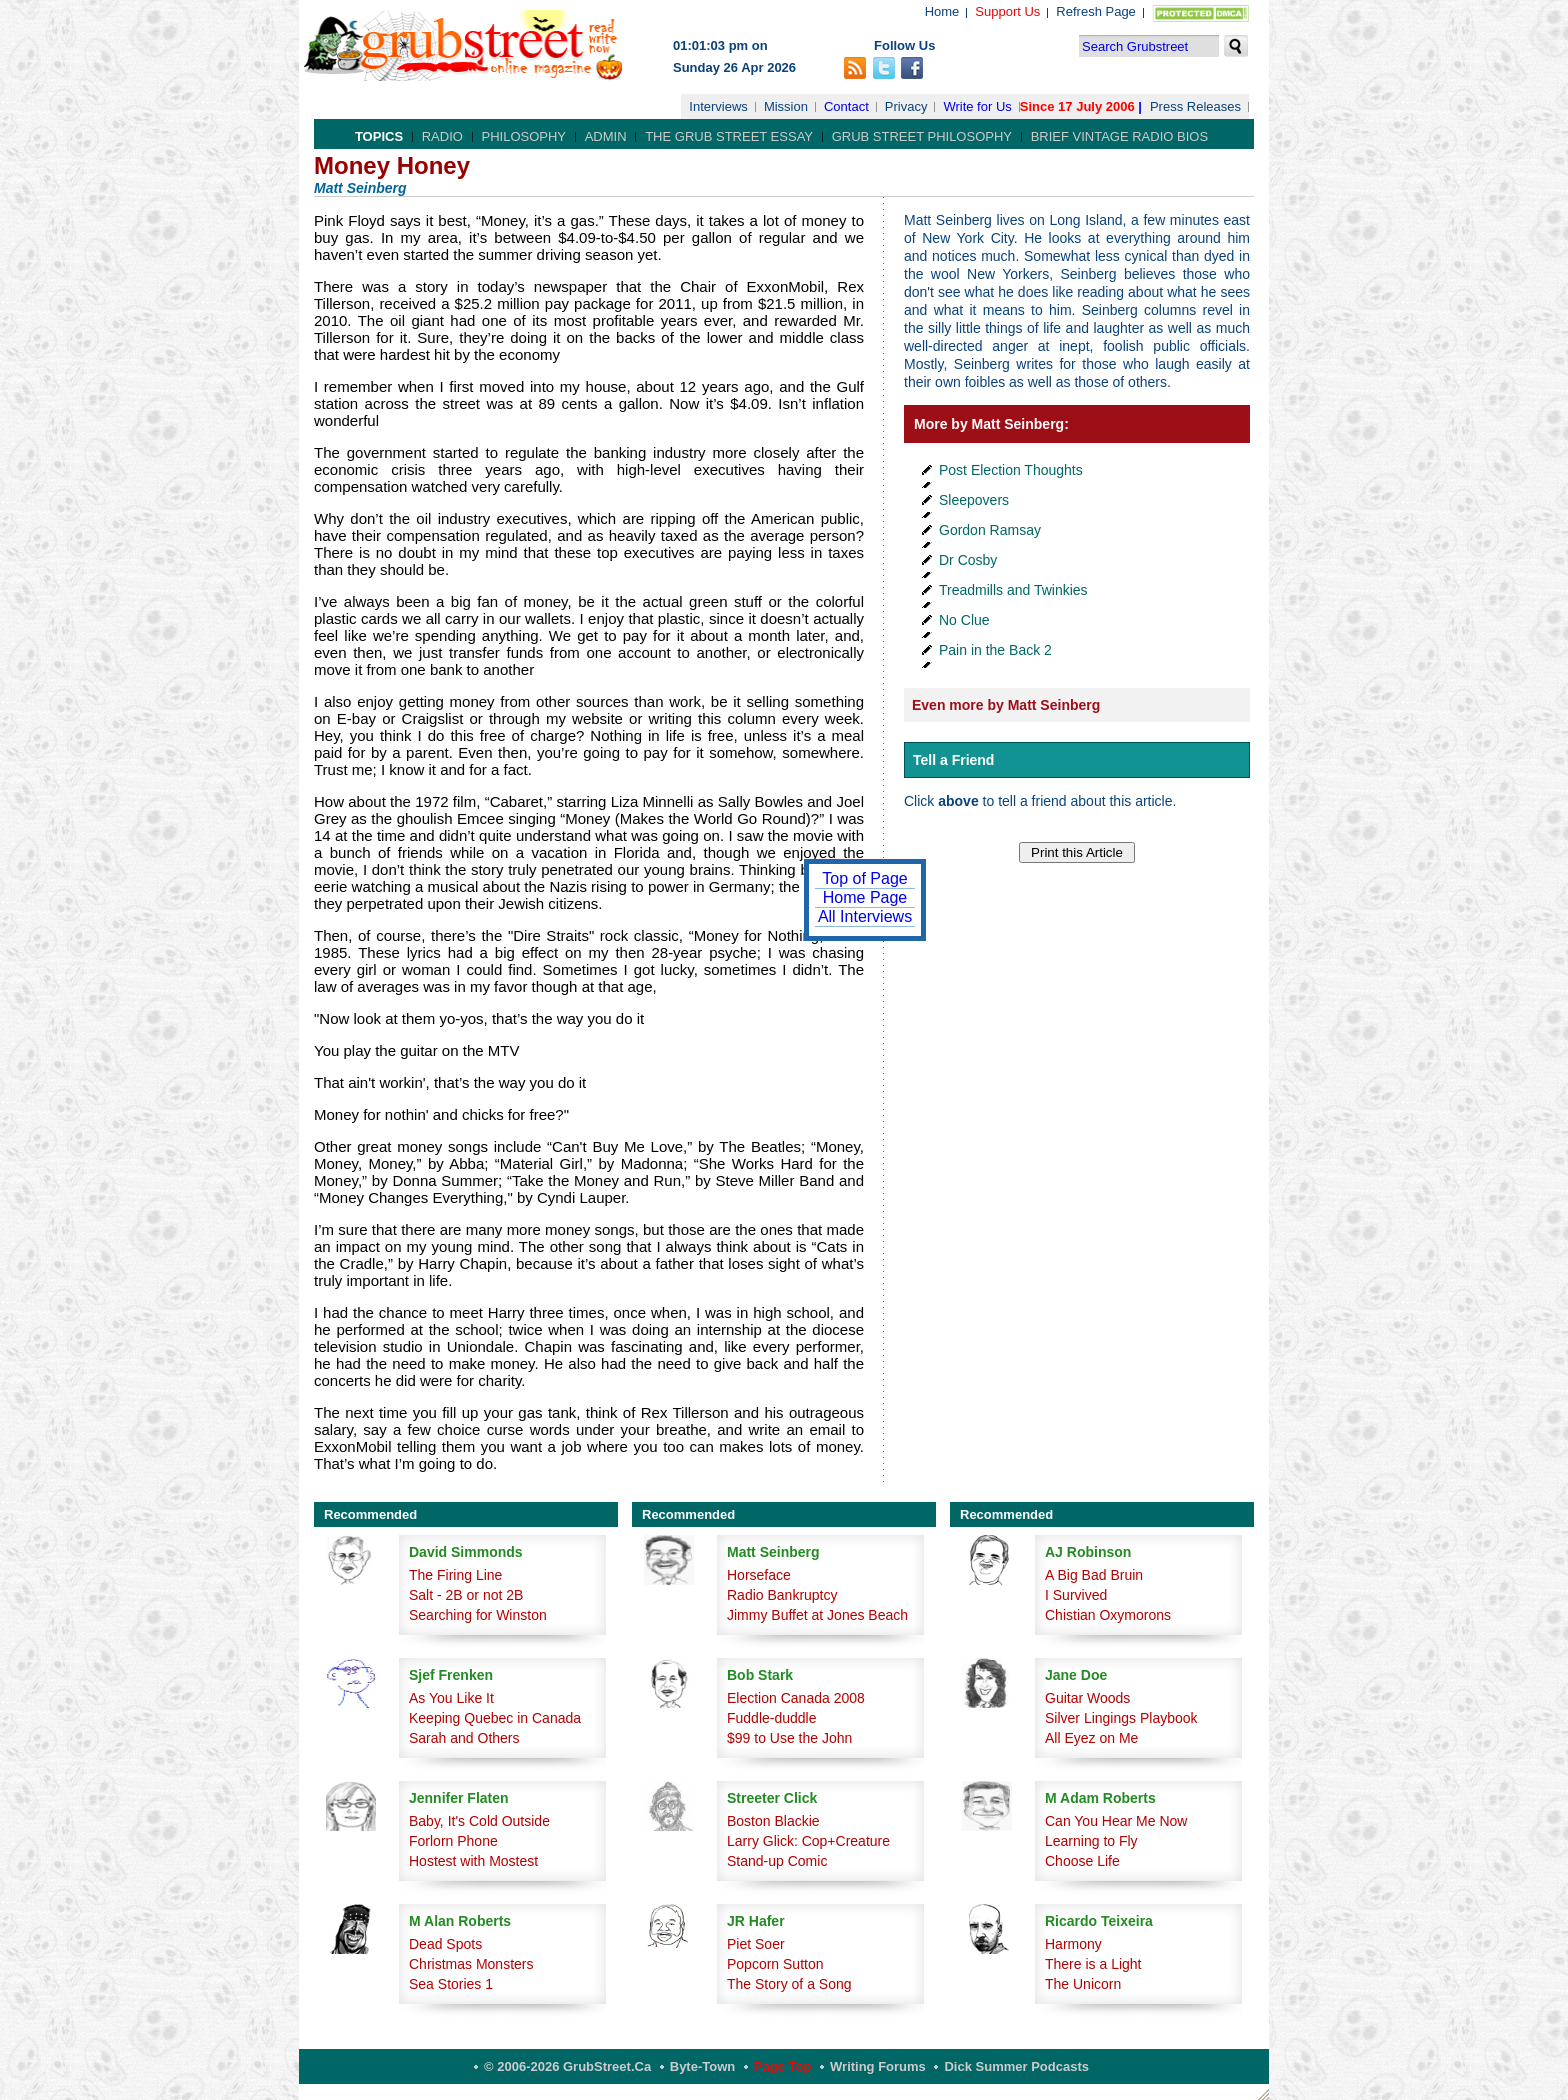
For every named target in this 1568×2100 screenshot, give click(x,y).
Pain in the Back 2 (995, 650)
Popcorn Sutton (775, 1964)
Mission (786, 106)
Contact (846, 106)
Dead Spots (445, 1944)
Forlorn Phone (453, 1841)
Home (942, 11)
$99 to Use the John (789, 1738)
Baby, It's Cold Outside (479, 1821)
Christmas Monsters (471, 1964)
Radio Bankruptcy (782, 1595)
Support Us (1007, 11)
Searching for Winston (478, 1615)
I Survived (1076, 1595)
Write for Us (977, 106)
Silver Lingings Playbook (1121, 1718)
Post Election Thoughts (1011, 470)
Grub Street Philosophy (922, 136)
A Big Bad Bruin (1094, 1575)
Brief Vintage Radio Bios (1119, 136)
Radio (442, 136)
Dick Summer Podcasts (1016, 2066)
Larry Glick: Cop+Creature (808, 1841)
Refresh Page (1096, 11)
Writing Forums (878, 2066)
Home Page (865, 897)
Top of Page (864, 878)
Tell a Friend (953, 760)
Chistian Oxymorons (1108, 1615)
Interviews (718, 106)
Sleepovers (974, 500)
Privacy (906, 106)
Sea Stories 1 (451, 1984)
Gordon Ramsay (990, 530)
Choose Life (1082, 1861)
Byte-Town (702, 2066)
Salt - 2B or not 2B (466, 1595)
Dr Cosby (968, 560)
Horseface (759, 1575)
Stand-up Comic (777, 1861)
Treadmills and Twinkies (1013, 590)
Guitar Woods (1087, 1698)
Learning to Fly (1091, 1841)
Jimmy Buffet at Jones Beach (817, 1615)
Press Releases (1195, 106)
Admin (606, 136)
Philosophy (524, 136)
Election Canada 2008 (796, 1698)
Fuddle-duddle (772, 1718)
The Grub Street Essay (729, 136)
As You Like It (451, 1698)
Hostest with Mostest (473, 1861)
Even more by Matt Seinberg (1006, 705)
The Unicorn (1083, 1984)
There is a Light (1093, 1964)
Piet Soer (756, 1944)
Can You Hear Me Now (1116, 1821)
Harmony (1073, 1944)
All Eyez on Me (1091, 1738)
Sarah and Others (464, 1738)
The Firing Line (455, 1575)
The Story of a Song (789, 1984)
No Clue (964, 620)
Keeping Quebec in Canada (495, 1718)
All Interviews (865, 916)
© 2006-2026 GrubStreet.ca (567, 2066)
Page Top (783, 2066)
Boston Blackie (773, 1821)
